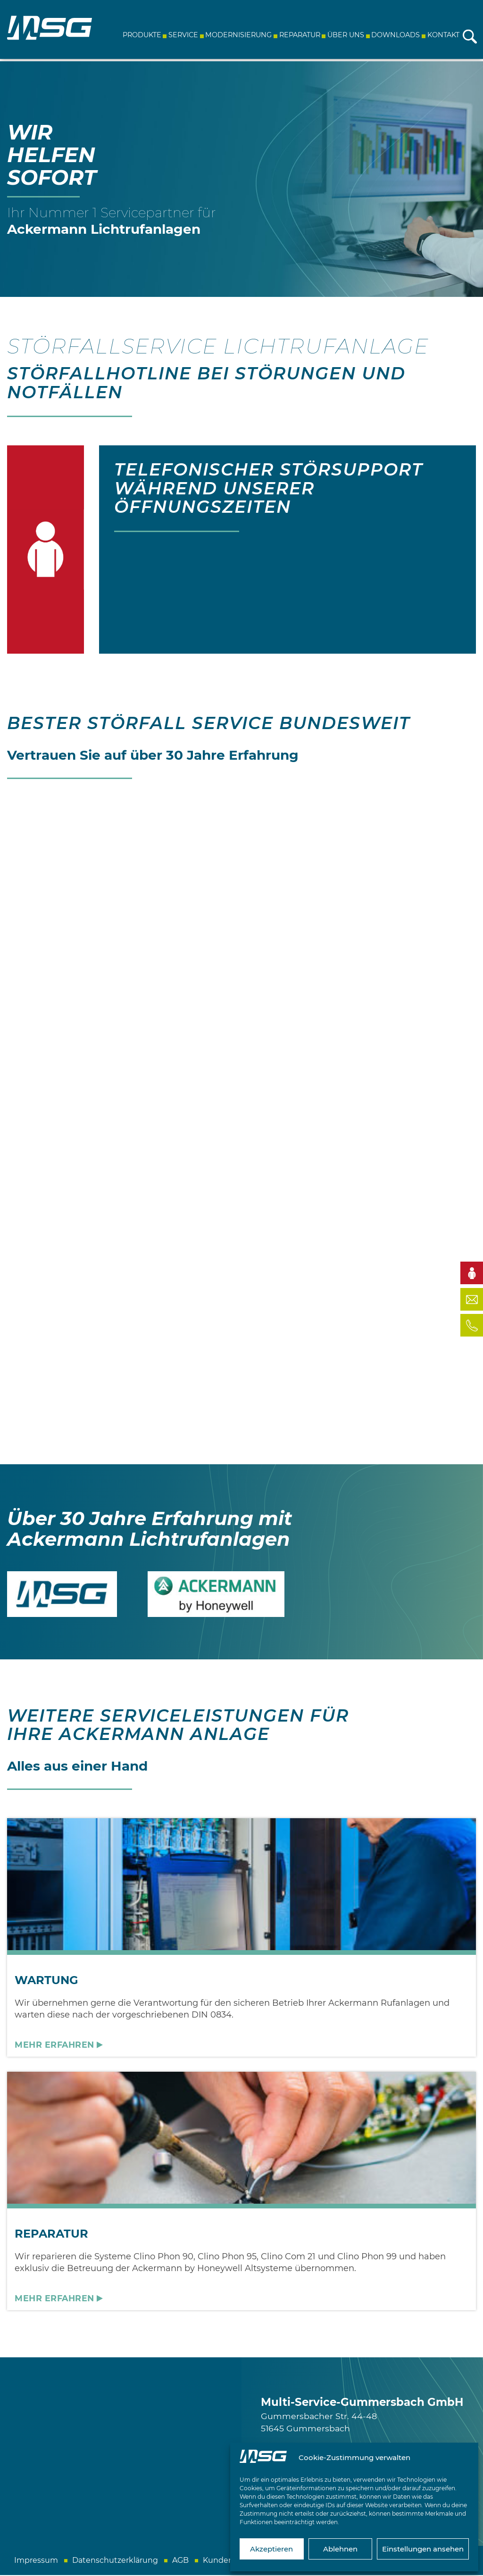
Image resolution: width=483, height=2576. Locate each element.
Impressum (36, 2561)
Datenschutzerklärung (115, 2561)
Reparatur (298, 35)
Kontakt (442, 35)
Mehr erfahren (54, 2046)
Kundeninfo (225, 2561)
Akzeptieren (271, 2548)
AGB (180, 2561)
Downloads (394, 35)
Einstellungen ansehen (423, 2548)
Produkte (140, 35)
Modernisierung (237, 35)
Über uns (344, 35)
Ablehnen (340, 2548)
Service (182, 35)
